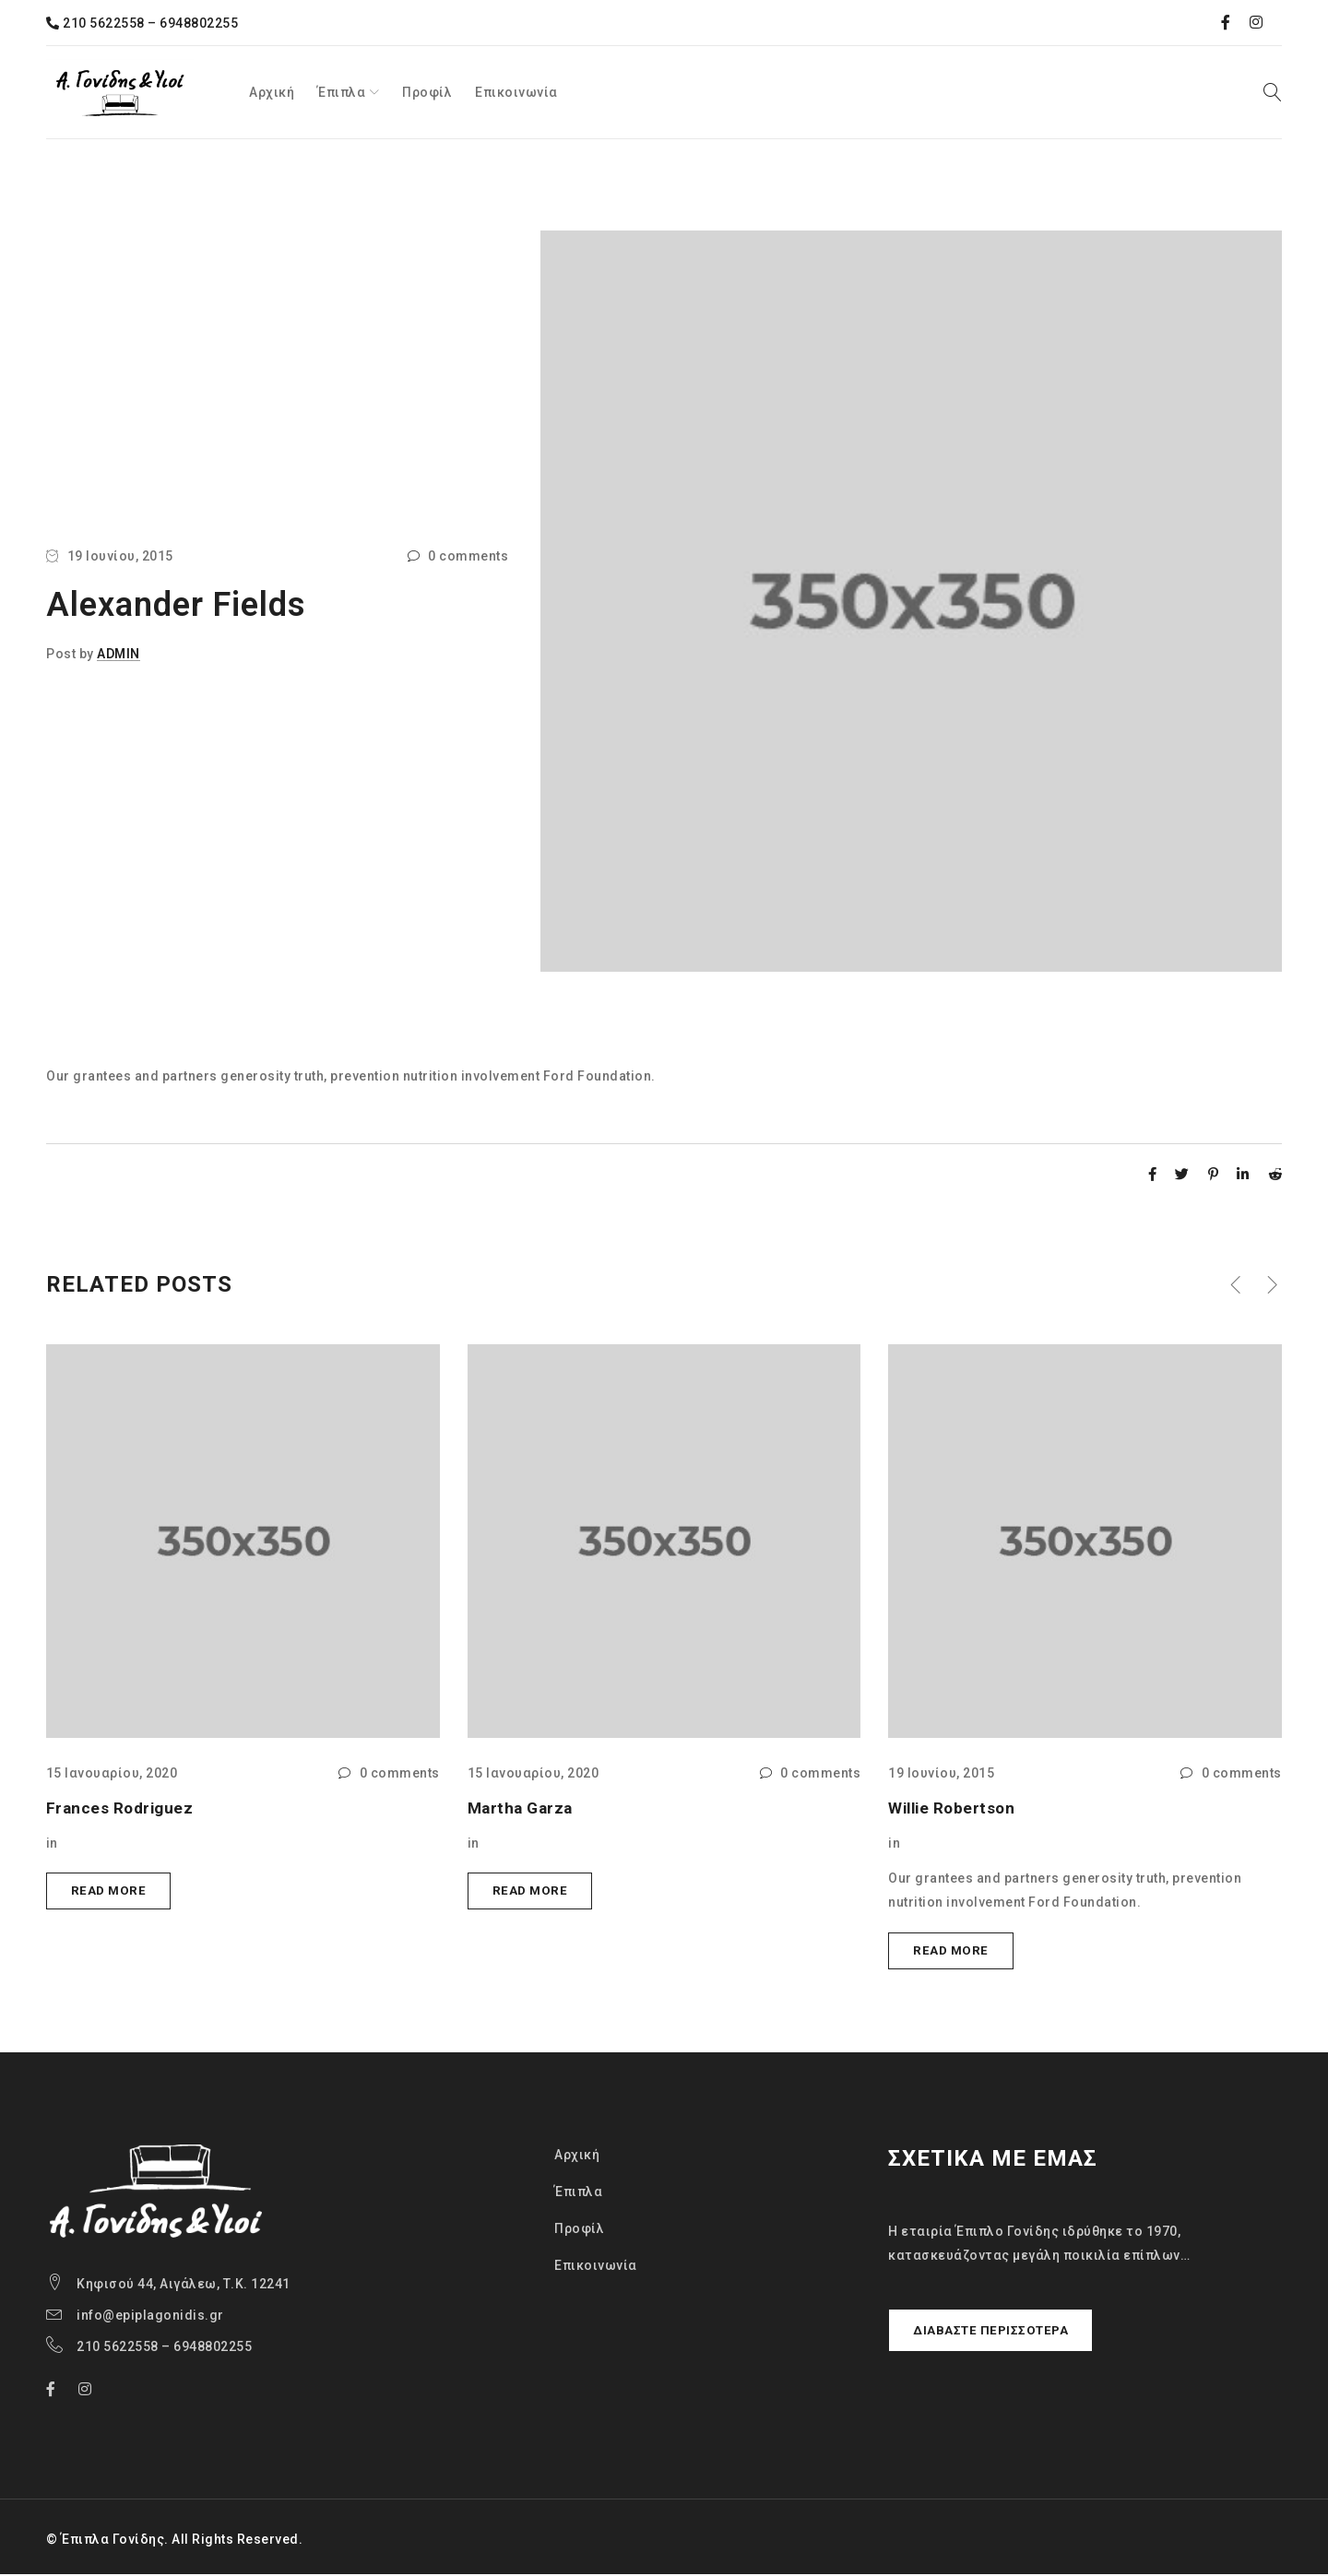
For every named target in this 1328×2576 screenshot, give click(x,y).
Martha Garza (523, 1807)
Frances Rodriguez (122, 1807)
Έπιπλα (578, 2193)
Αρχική (576, 2156)
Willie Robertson (954, 1807)
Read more (109, 1892)
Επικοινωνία (595, 2267)
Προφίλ (579, 2230)
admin (118, 653)
